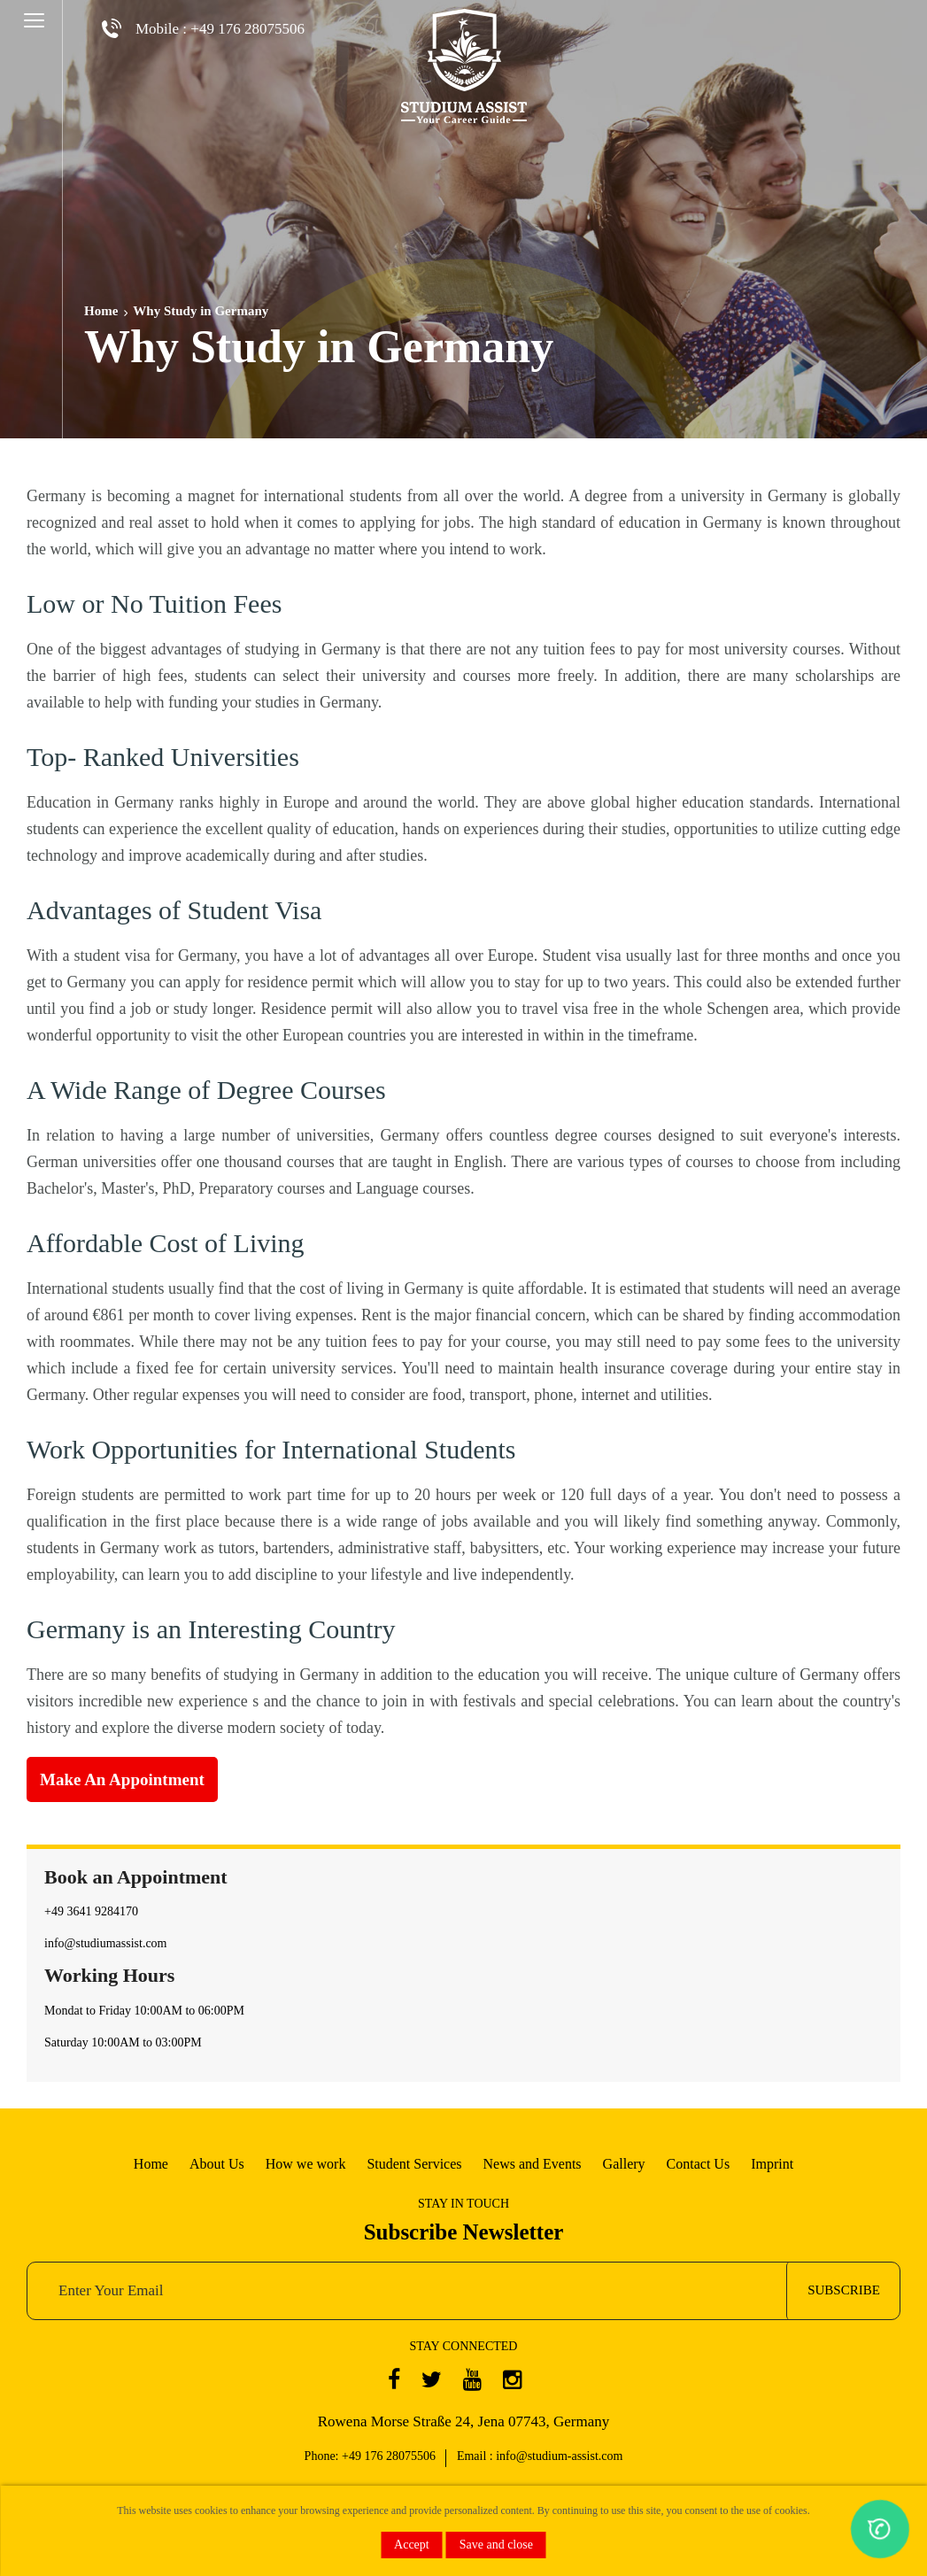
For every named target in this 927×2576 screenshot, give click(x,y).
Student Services (414, 2163)
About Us (216, 2163)
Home (101, 311)
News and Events (532, 2163)
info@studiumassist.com (105, 1943)
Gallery (624, 2163)
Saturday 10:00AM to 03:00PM (123, 2042)
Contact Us (698, 2163)
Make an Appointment (122, 1779)
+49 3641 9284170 (91, 1911)
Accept (411, 2544)
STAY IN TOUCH (463, 2203)
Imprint (772, 2163)
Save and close (496, 2544)
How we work (306, 2163)
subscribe (843, 2290)
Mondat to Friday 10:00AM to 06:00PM (144, 2010)
